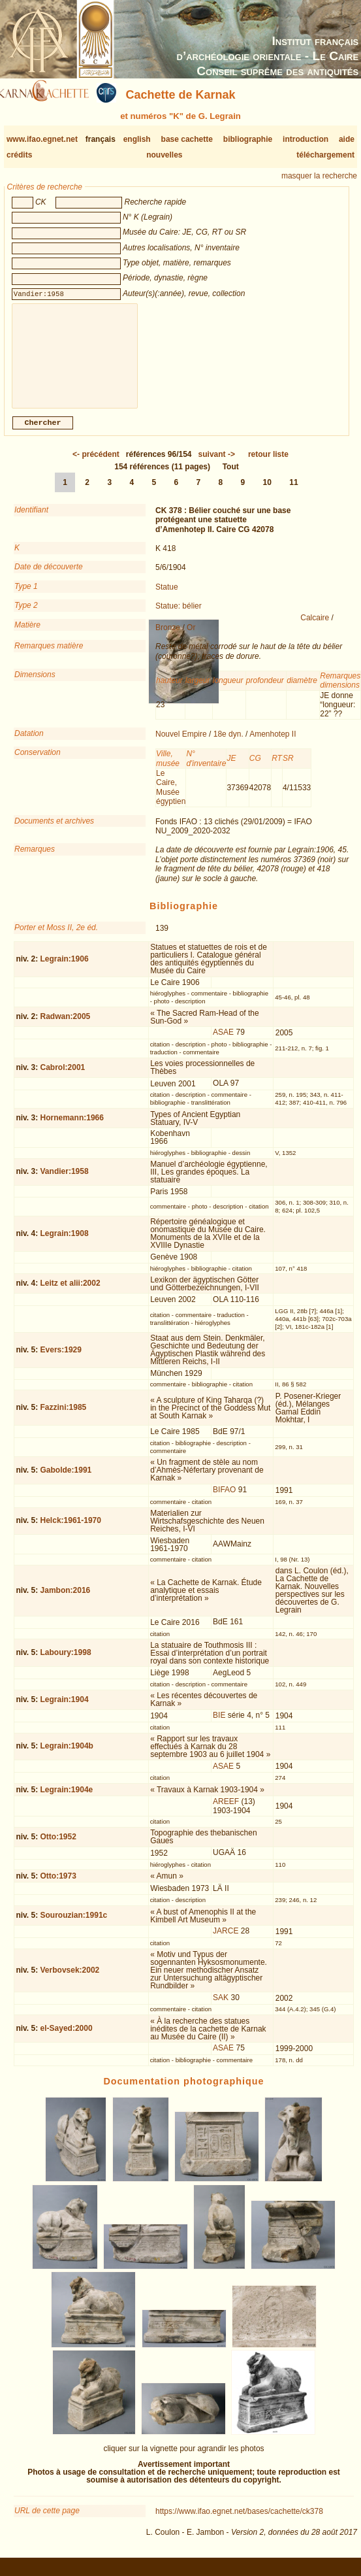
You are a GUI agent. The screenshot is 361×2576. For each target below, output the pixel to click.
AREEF (226, 1811)
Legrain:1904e (66, 1800)
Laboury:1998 (65, 1662)
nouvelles (164, 154)
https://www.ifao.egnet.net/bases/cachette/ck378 (239, 2521)
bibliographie (247, 139)
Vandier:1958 (64, 1181)
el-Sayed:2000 (66, 2038)
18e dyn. (228, 744)
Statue (166, 597)
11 (293, 492)
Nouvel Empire (181, 744)
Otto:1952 (58, 1847)
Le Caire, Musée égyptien (170, 797)
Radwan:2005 (65, 1026)
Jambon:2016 (65, 1600)
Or (191, 638)
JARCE (225, 1941)
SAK (220, 2008)
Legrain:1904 (64, 1710)
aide (346, 139)
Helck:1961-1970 (70, 1530)
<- (95, 464)
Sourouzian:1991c (74, 1925)
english (137, 139)
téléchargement (325, 154)
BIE (219, 1725)
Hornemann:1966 (72, 1128)
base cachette (187, 139)
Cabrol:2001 (63, 1077)
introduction (305, 139)
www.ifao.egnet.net (42, 139)
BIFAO (224, 1500)
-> (216, 464)
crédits (19, 154)
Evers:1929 (61, 1360)
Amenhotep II (272, 744)
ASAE (223, 1042)
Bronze (167, 638)
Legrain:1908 (64, 1243)
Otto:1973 (58, 1886)
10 (267, 492)
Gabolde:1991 (66, 1480)
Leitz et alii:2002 (70, 1293)
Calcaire (314, 628)
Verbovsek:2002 (70, 1980)
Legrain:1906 (64, 969)
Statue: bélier (178, 616)
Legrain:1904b (66, 1756)
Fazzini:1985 (63, 1417)
